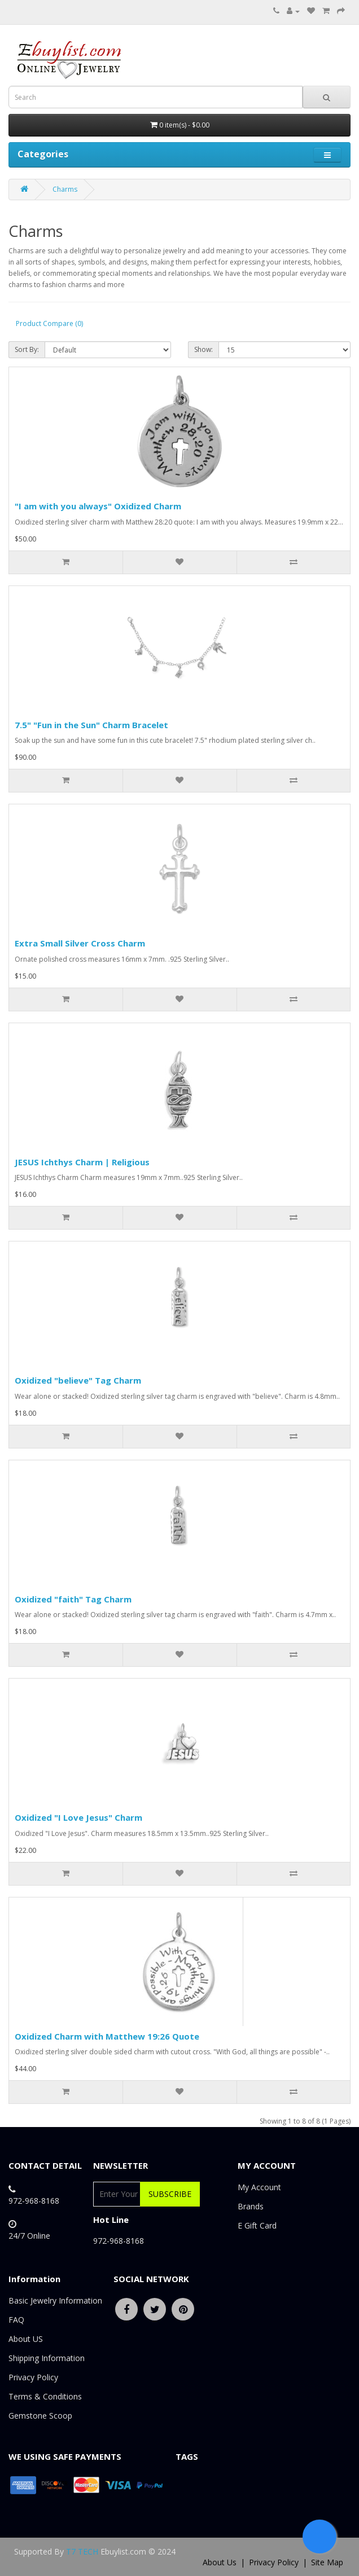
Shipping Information (46, 2358)
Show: (203, 349)
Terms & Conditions (45, 2396)
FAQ (16, 2319)
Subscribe (169, 2194)
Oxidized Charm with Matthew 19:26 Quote (107, 2036)
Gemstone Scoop (40, 2415)
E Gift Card (257, 2225)
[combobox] (155, 97)
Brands (251, 2206)
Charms (64, 189)
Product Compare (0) (49, 323)
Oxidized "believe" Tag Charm (78, 1380)
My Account (259, 2187)
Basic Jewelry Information (55, 2300)
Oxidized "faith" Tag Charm (73, 1599)
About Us (220, 2562)
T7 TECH (82, 2551)
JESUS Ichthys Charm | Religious (82, 1162)
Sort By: (27, 349)
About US (25, 2338)
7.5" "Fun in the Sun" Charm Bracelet (91, 724)
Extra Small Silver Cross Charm (80, 943)
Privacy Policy (33, 2377)
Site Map (327, 2562)
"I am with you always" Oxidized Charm (98, 506)
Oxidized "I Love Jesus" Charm (78, 1817)
